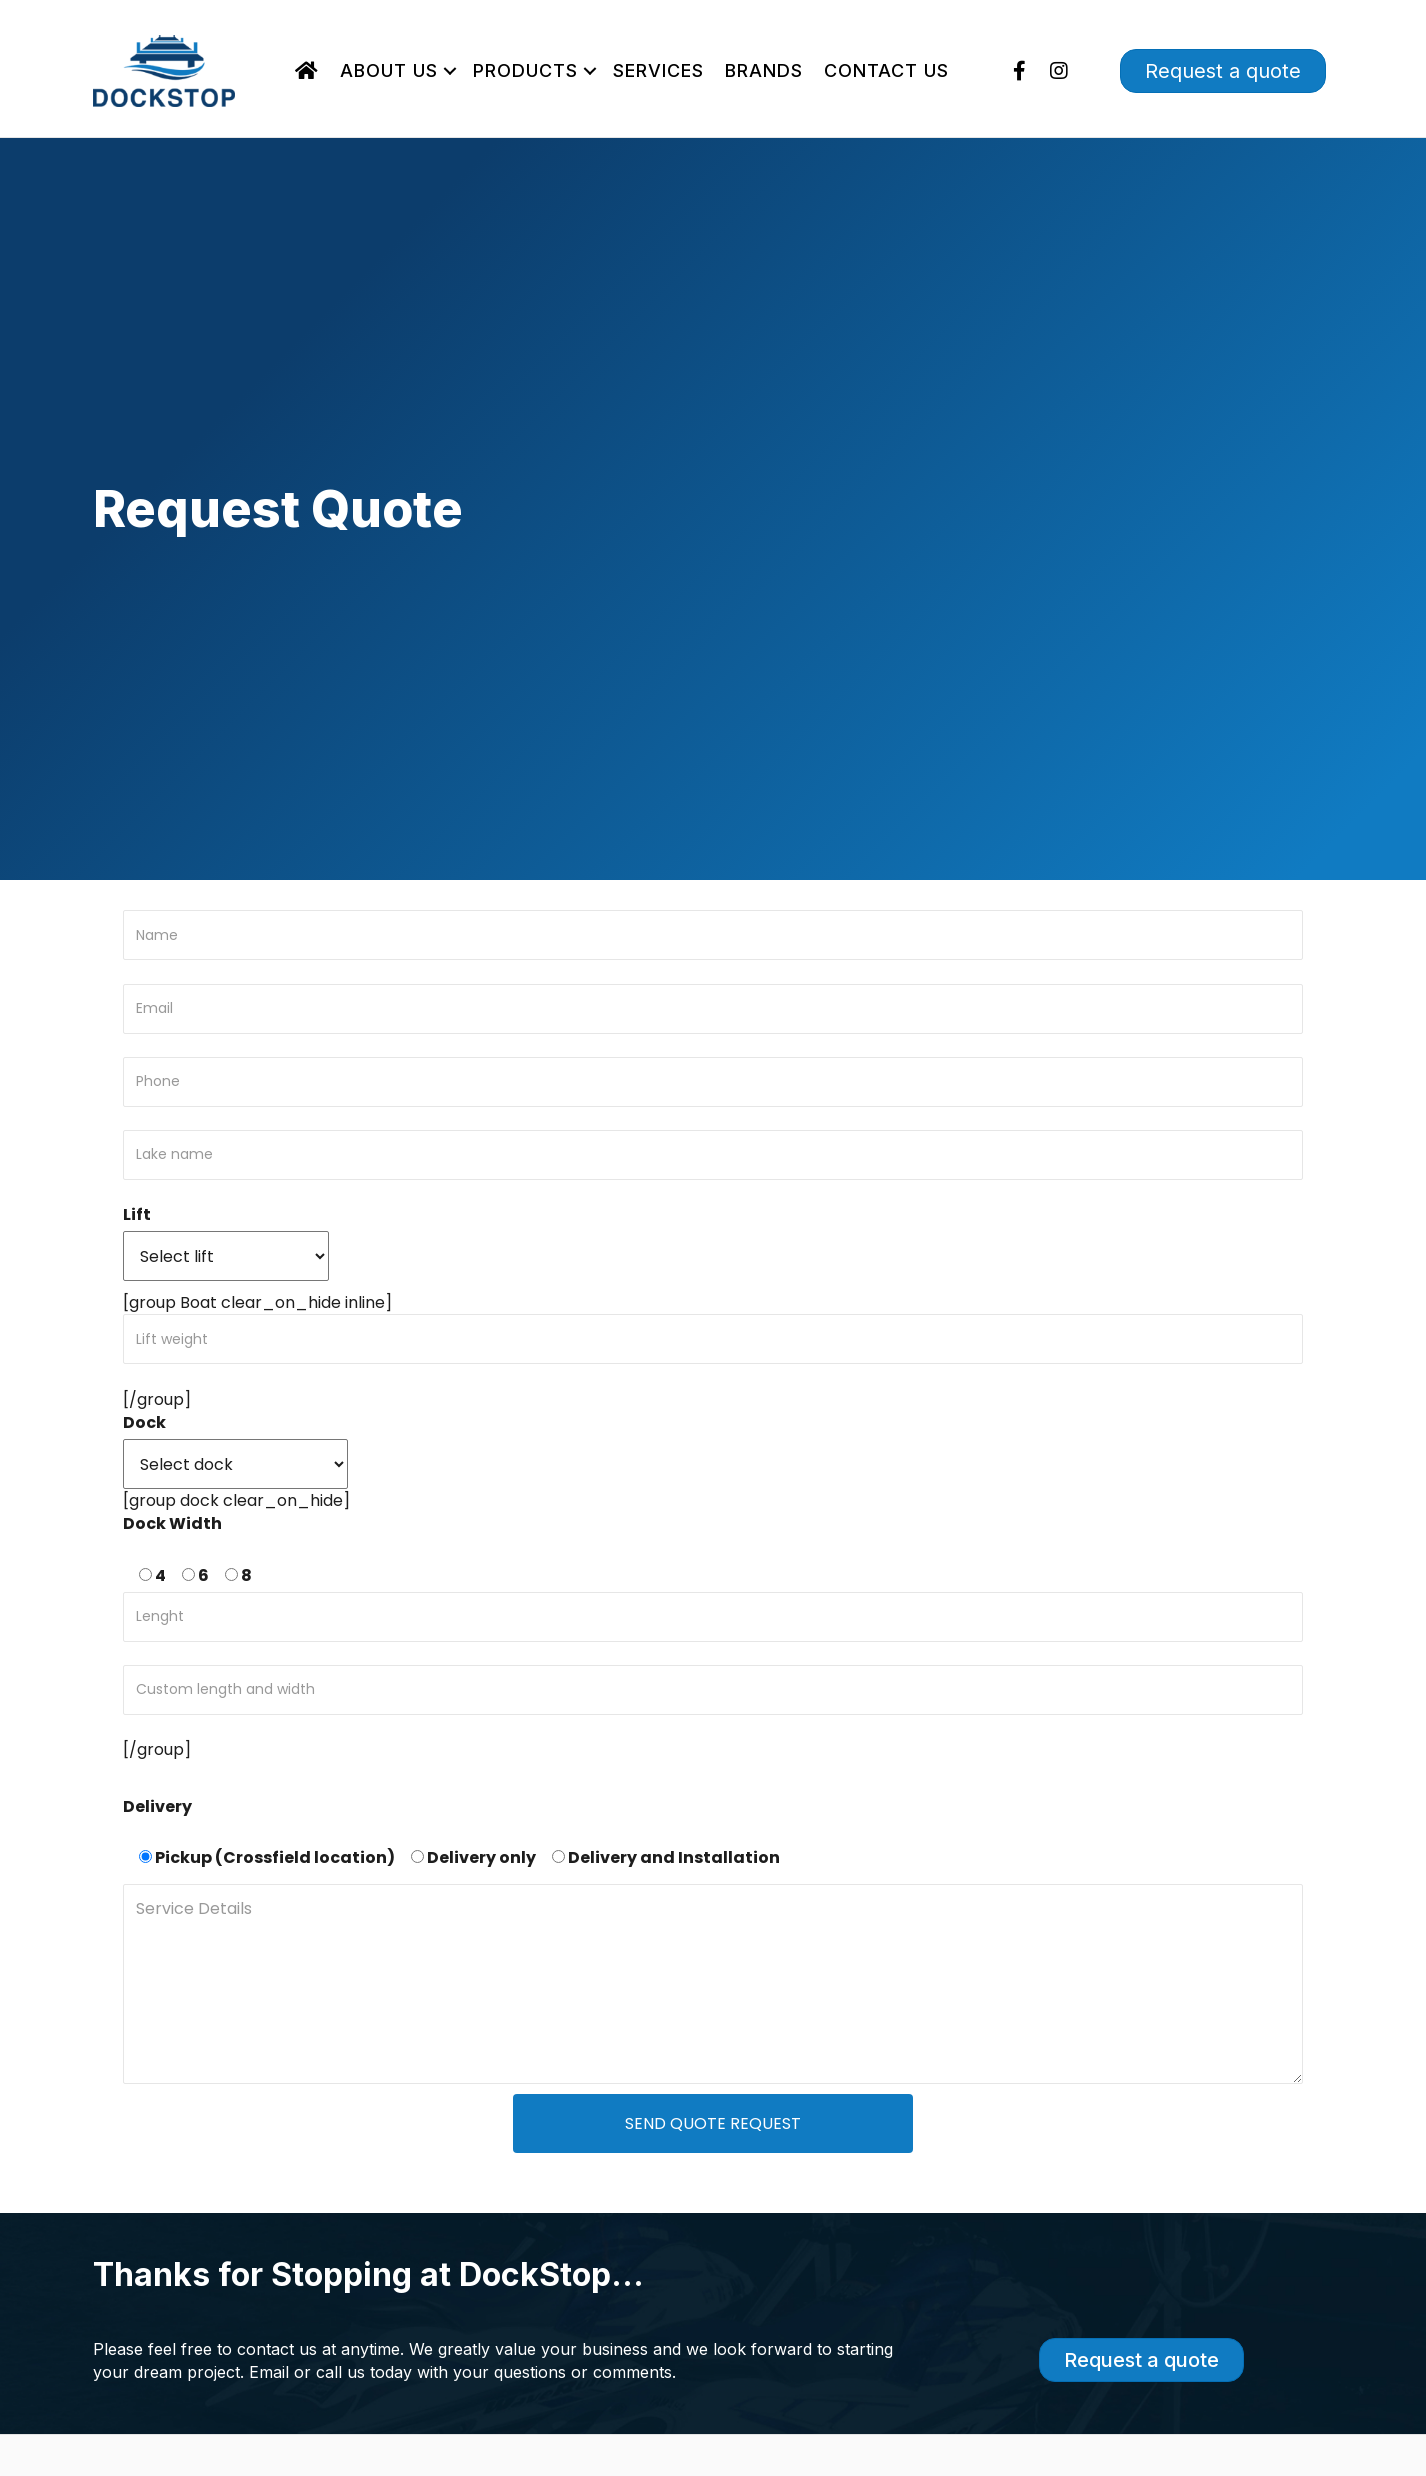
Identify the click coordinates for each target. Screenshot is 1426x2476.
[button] (450, 71)
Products (525, 70)
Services (658, 70)
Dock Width (172, 1523)
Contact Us (886, 70)
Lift (137, 1214)
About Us (389, 70)
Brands (764, 70)
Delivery (157, 1806)
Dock (144, 1422)
